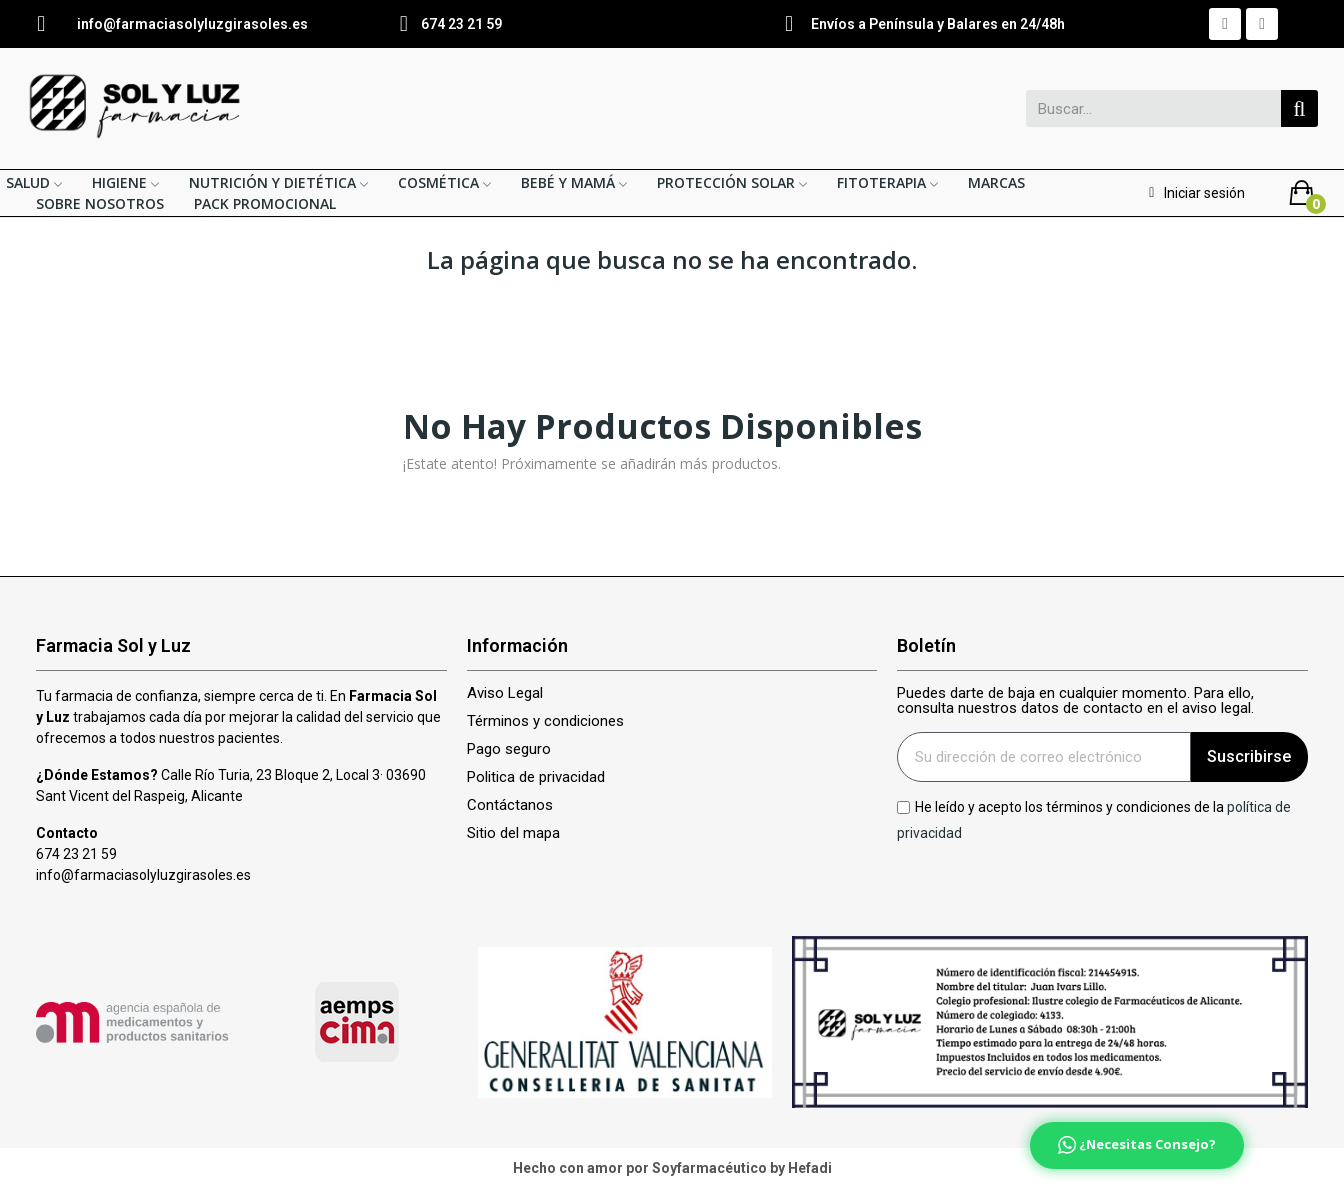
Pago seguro (509, 749)
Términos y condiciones (545, 721)
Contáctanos (510, 805)
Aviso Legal (505, 693)
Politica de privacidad (536, 777)
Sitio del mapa (513, 833)
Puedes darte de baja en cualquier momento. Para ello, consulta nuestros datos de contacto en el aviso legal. (1075, 701)
